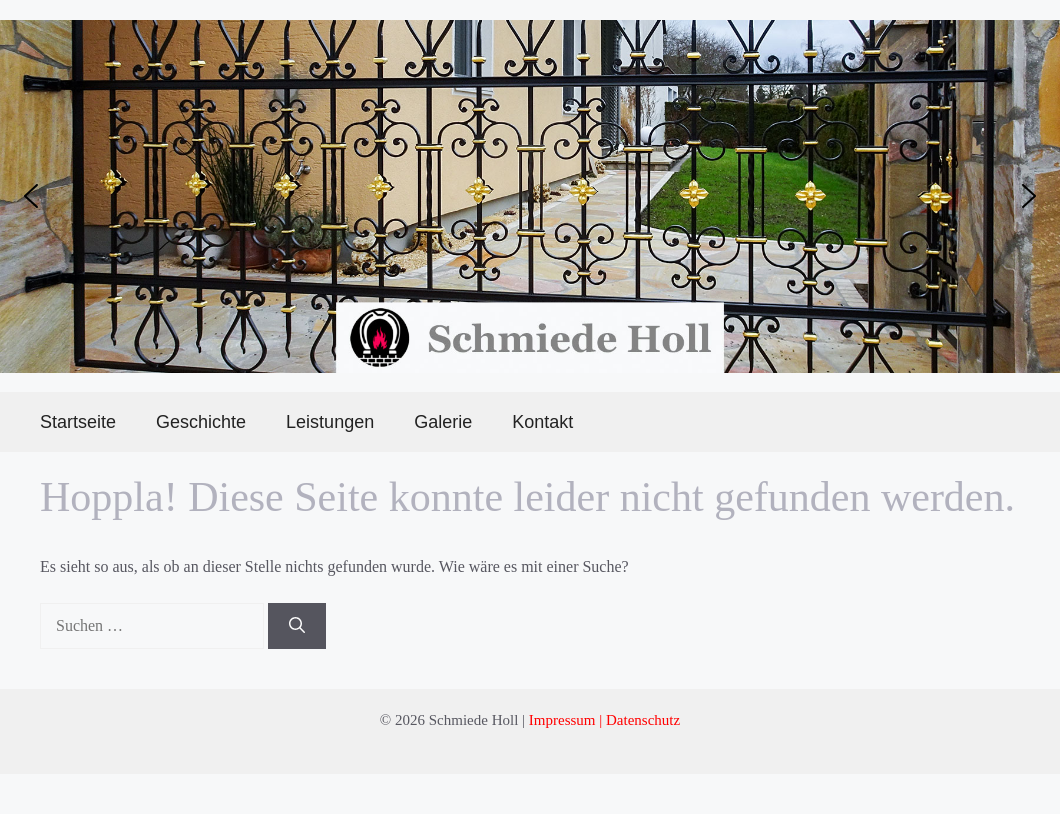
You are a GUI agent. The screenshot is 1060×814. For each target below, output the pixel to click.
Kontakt (542, 422)
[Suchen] (297, 626)
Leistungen (330, 422)
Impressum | (567, 720)
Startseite (78, 422)
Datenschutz (643, 720)
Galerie (443, 422)
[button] (31, 196)
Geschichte (201, 422)
